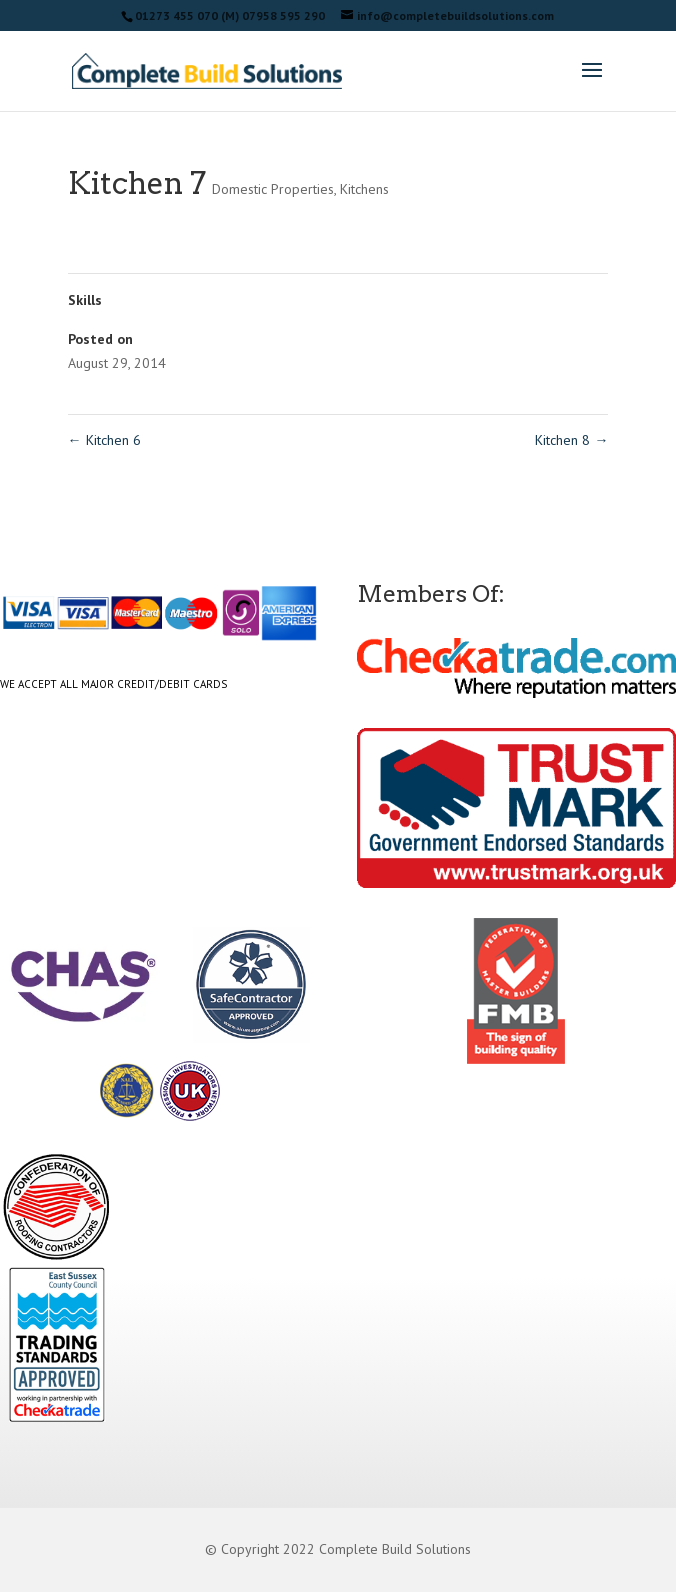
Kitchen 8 (571, 440)
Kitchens (364, 189)
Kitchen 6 (104, 440)
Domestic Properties (273, 189)
